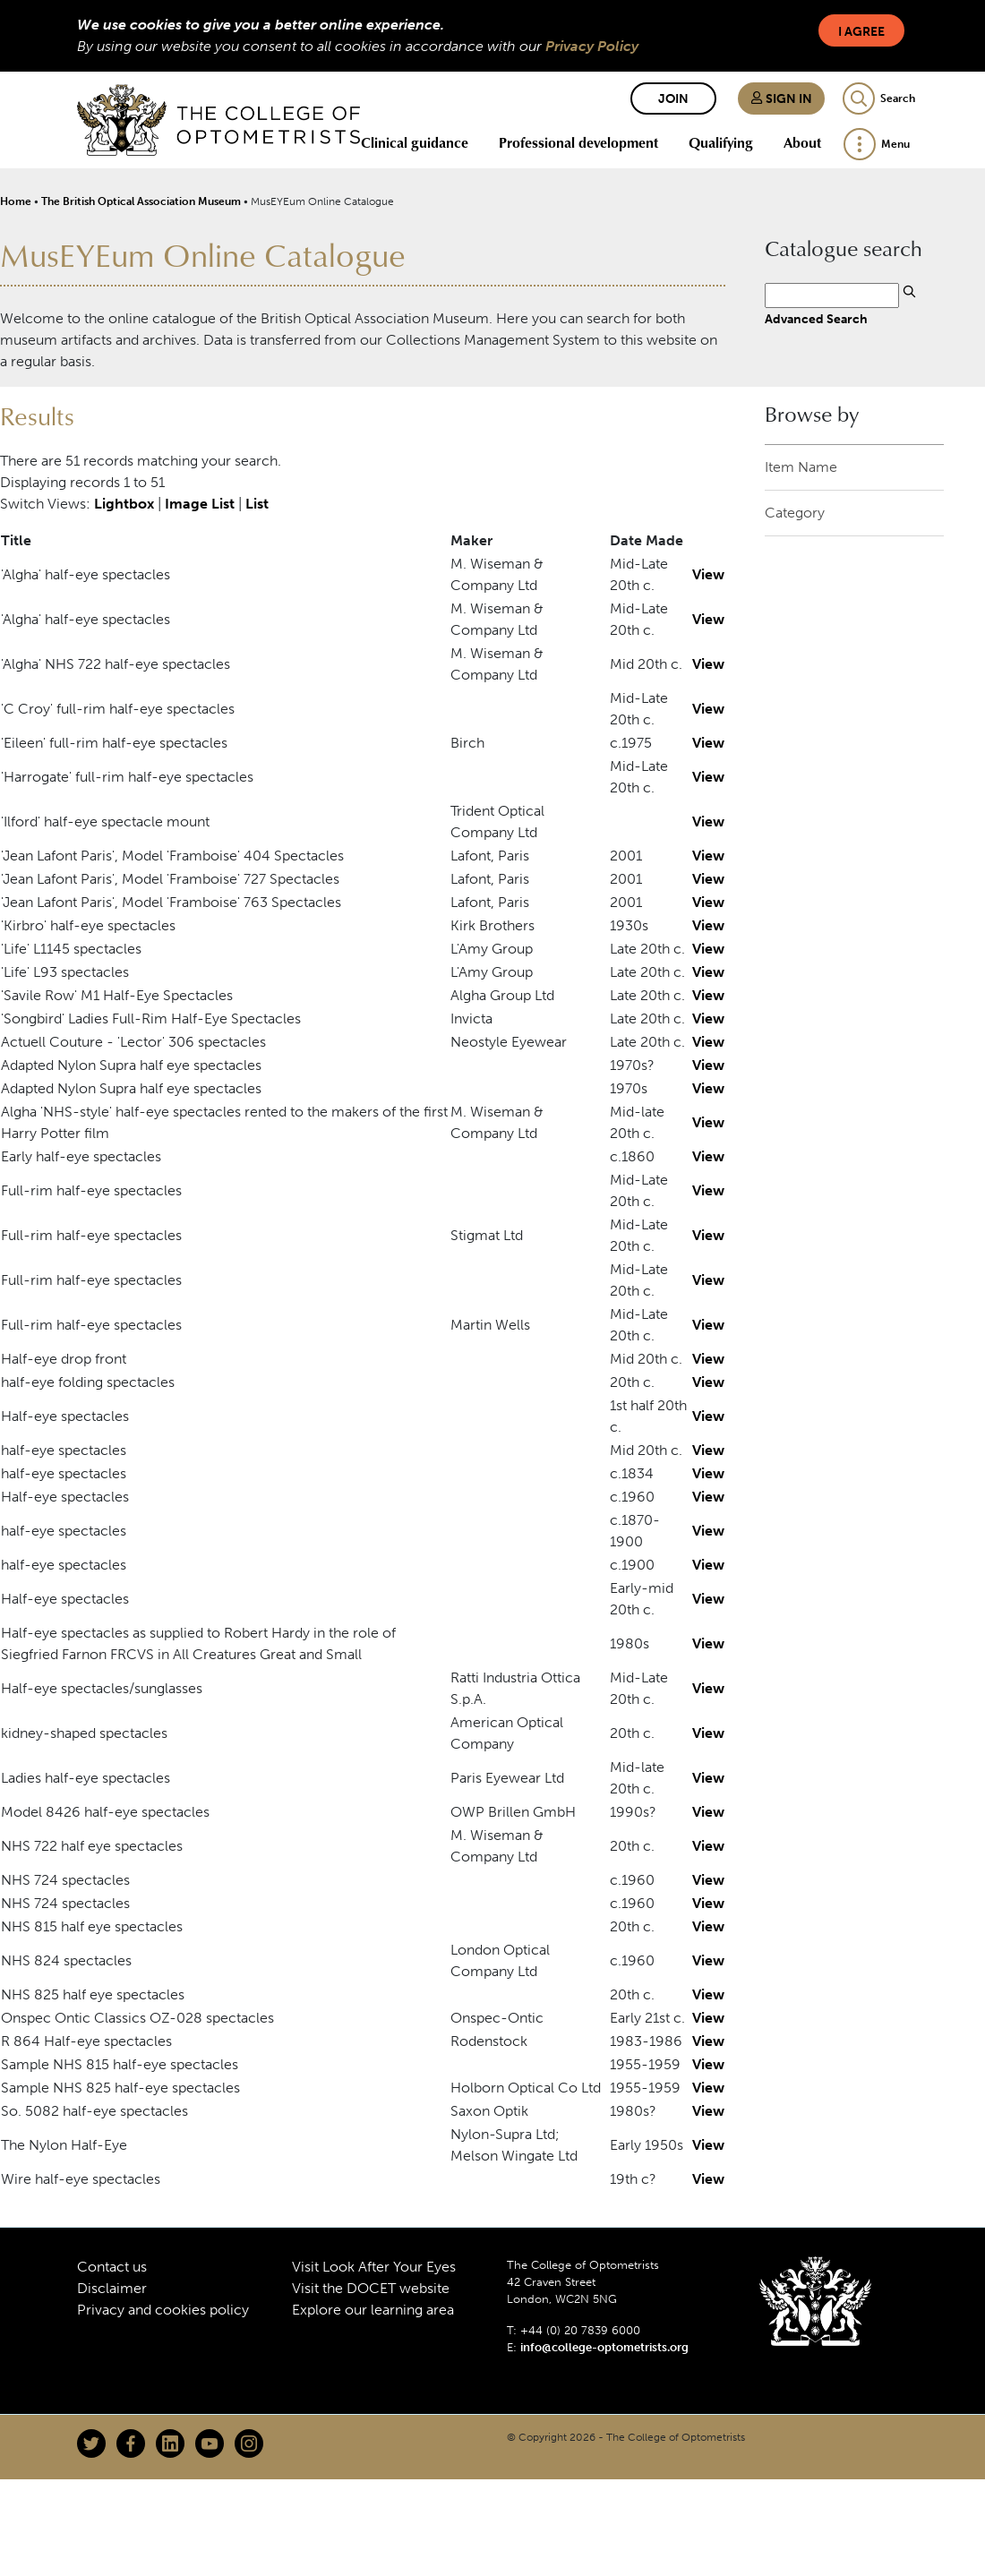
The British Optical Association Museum (141, 201)
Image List (200, 503)
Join (673, 99)
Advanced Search (816, 319)
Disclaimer (112, 2288)
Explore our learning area (373, 2309)
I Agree (861, 31)
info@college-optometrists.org (604, 2347)
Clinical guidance (414, 142)
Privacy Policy (591, 46)
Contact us (112, 2266)
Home (15, 201)
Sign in (781, 99)
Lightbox (124, 503)
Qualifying (721, 142)
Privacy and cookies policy (163, 2309)
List (257, 503)
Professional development (578, 142)
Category (795, 512)
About (802, 142)
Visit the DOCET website (371, 2288)
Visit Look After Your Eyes (374, 2266)
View (708, 574)
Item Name (801, 466)
